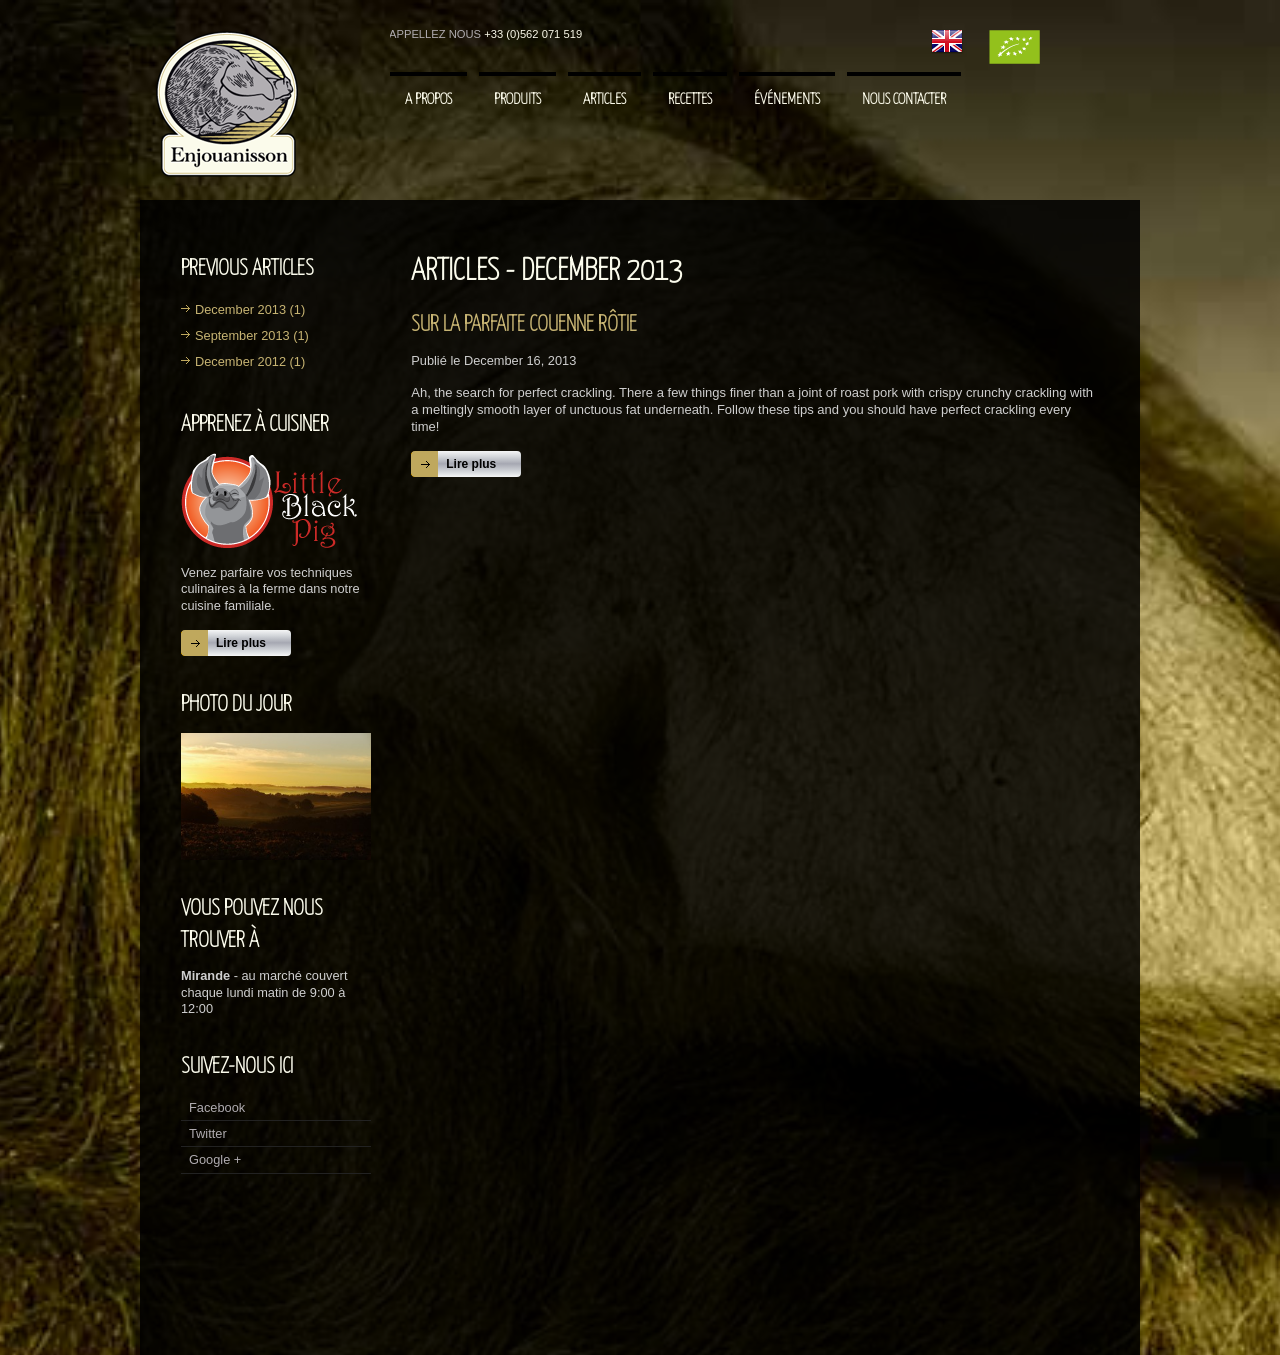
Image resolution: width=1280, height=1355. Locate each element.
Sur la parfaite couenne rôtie (524, 325)
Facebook (217, 1107)
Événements (787, 99)
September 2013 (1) (252, 335)
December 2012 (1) (250, 361)
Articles (604, 99)
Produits (517, 99)
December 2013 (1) (250, 309)
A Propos (428, 99)
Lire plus (241, 643)
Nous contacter (904, 99)
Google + (215, 1159)
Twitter (208, 1133)
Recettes (690, 99)
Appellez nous (435, 34)
